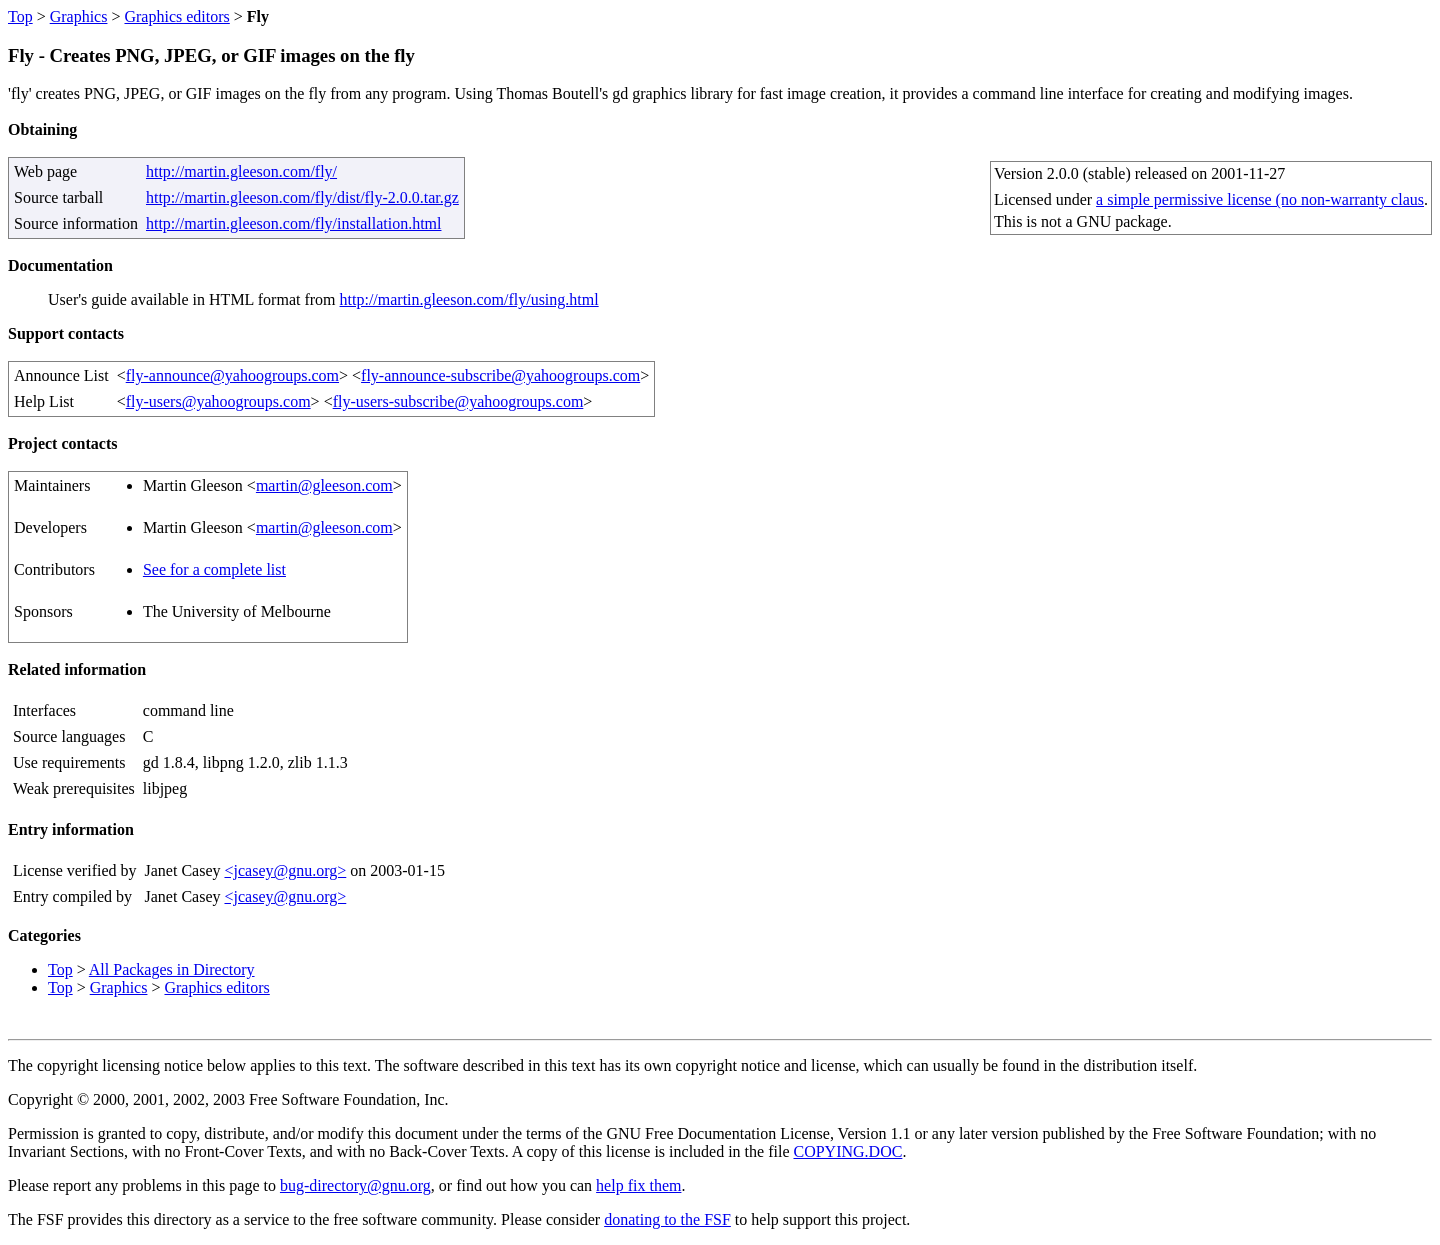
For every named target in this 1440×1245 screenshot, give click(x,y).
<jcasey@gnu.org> (285, 870)
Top (20, 16)
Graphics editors (176, 16)
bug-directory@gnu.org (355, 1185)
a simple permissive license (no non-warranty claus (1260, 199)
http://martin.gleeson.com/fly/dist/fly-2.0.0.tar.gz (302, 197)
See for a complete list (214, 569)
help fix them (638, 1185)
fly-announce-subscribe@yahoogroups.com (500, 375)
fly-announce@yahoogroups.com (232, 375)
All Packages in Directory (172, 969)
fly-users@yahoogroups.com (218, 401)
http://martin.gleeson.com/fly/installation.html (294, 223)
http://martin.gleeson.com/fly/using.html (469, 299)
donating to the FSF (667, 1219)
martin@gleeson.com (324, 485)
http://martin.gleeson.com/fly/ (241, 171)
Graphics (79, 16)
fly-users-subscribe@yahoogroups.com (458, 401)
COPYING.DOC (847, 1151)
